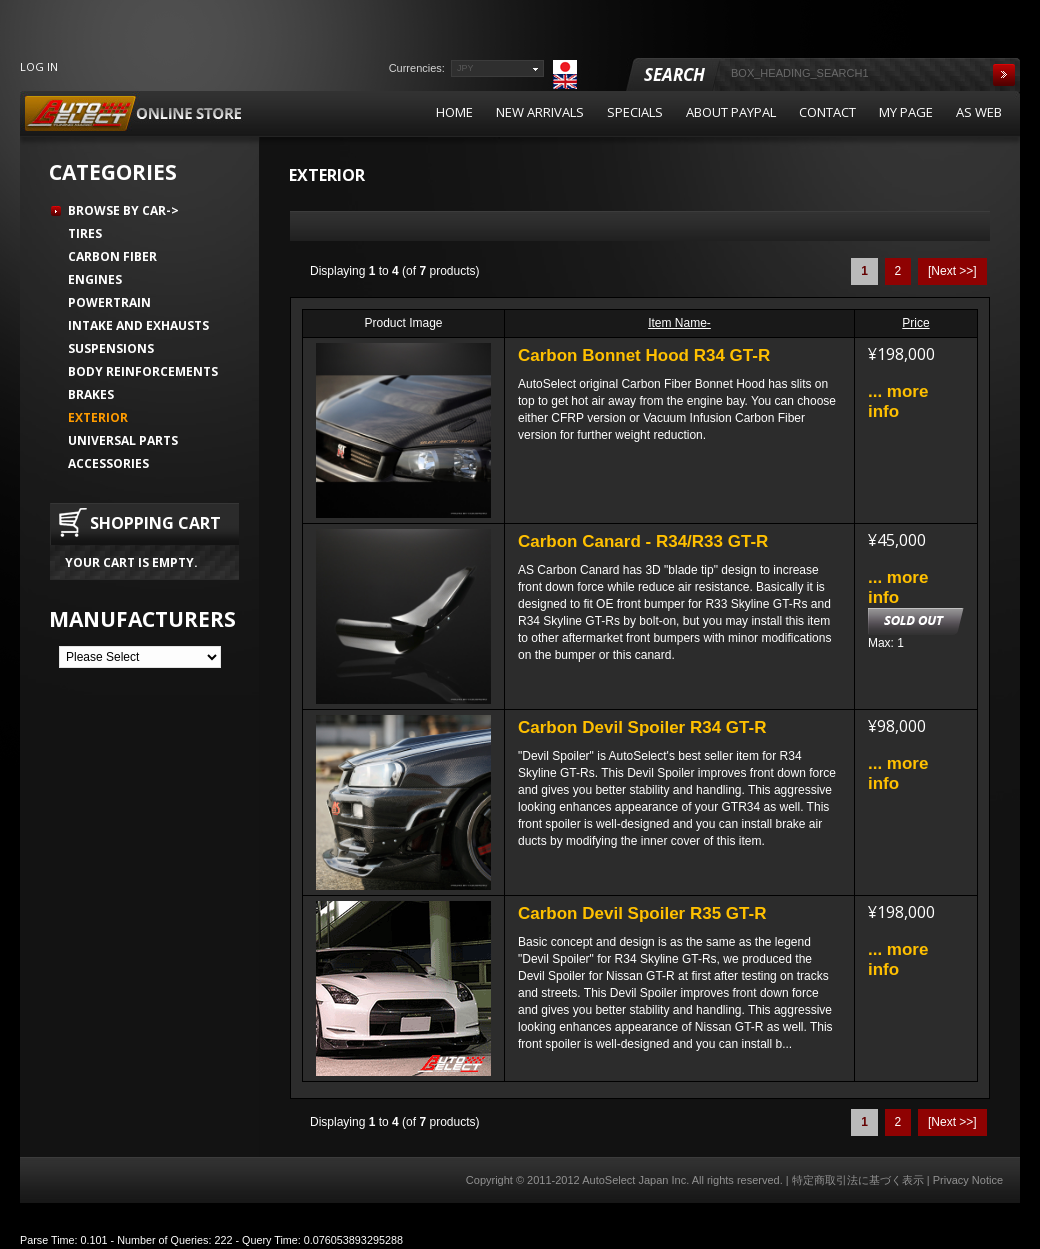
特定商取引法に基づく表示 (858, 1180)
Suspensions (111, 348)
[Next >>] (952, 271)
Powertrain (109, 302)
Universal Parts (123, 440)
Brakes (91, 394)
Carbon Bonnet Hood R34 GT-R (644, 355)
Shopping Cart (155, 523)
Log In (39, 66)
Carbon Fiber (112, 256)
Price (915, 323)
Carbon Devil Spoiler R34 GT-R (642, 727)
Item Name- (679, 323)
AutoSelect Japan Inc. (635, 1180)
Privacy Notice (968, 1180)
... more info (898, 401)
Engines (95, 279)
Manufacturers (142, 619)
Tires (85, 233)
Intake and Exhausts (138, 325)
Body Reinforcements (143, 371)
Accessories (108, 463)
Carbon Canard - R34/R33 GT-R (643, 541)
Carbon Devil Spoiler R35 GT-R (642, 913)
